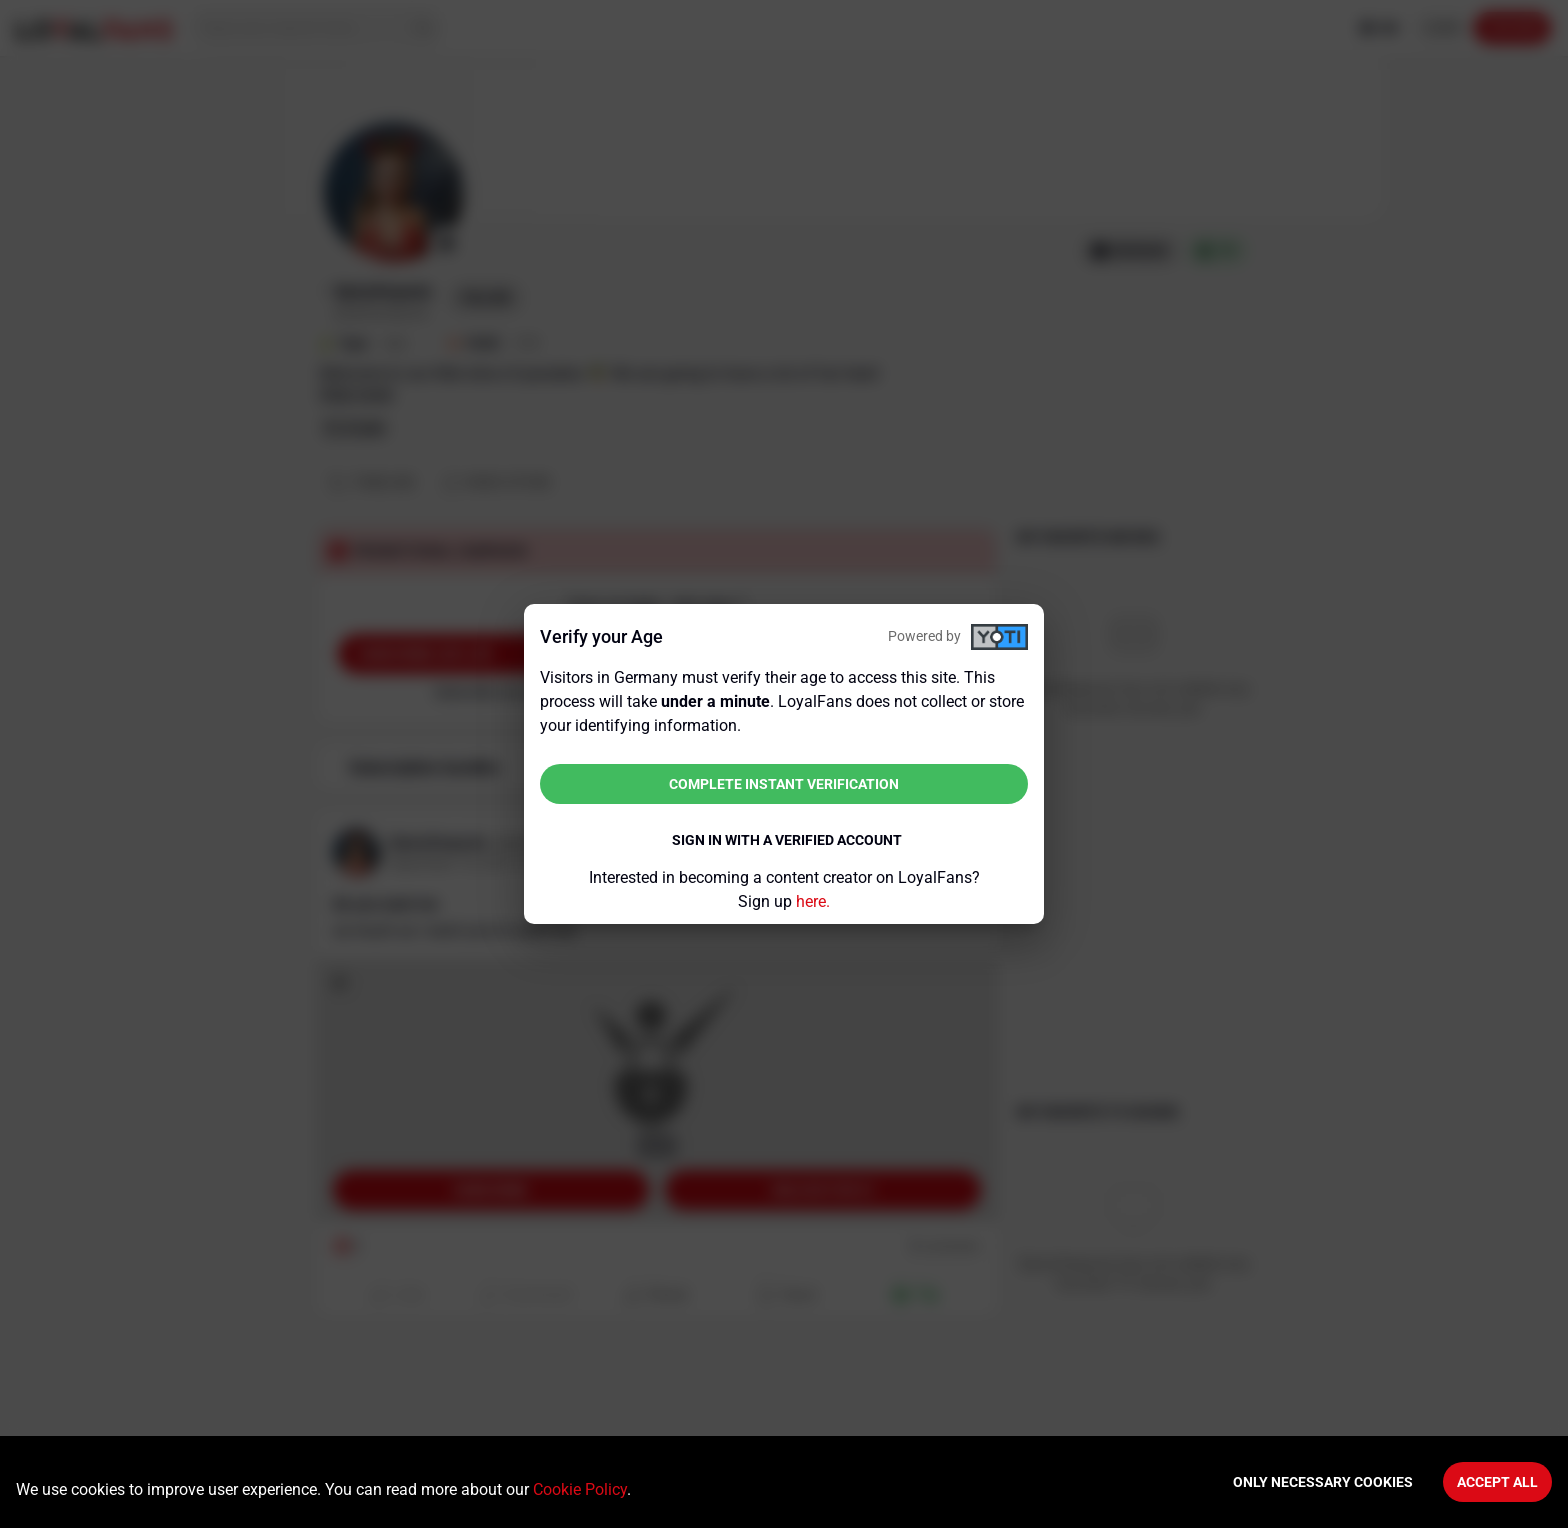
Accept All (1497, 1482)
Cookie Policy (580, 1489)
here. (813, 901)
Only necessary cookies (1323, 1482)
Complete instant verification (784, 784)
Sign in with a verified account (787, 840)
